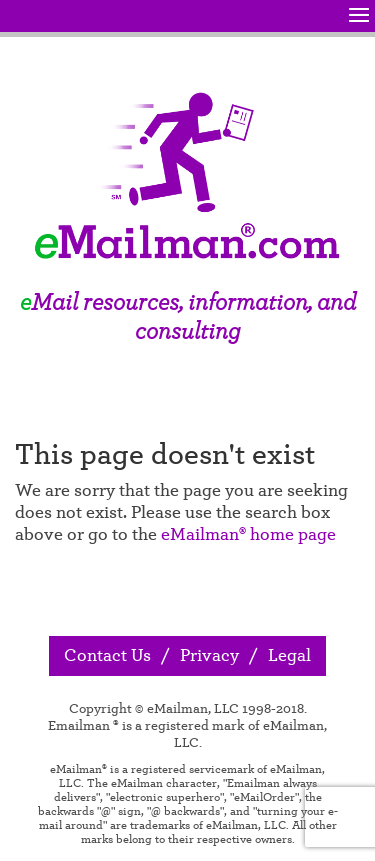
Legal (289, 656)
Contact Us (107, 656)
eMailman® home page (248, 535)
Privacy (209, 656)
